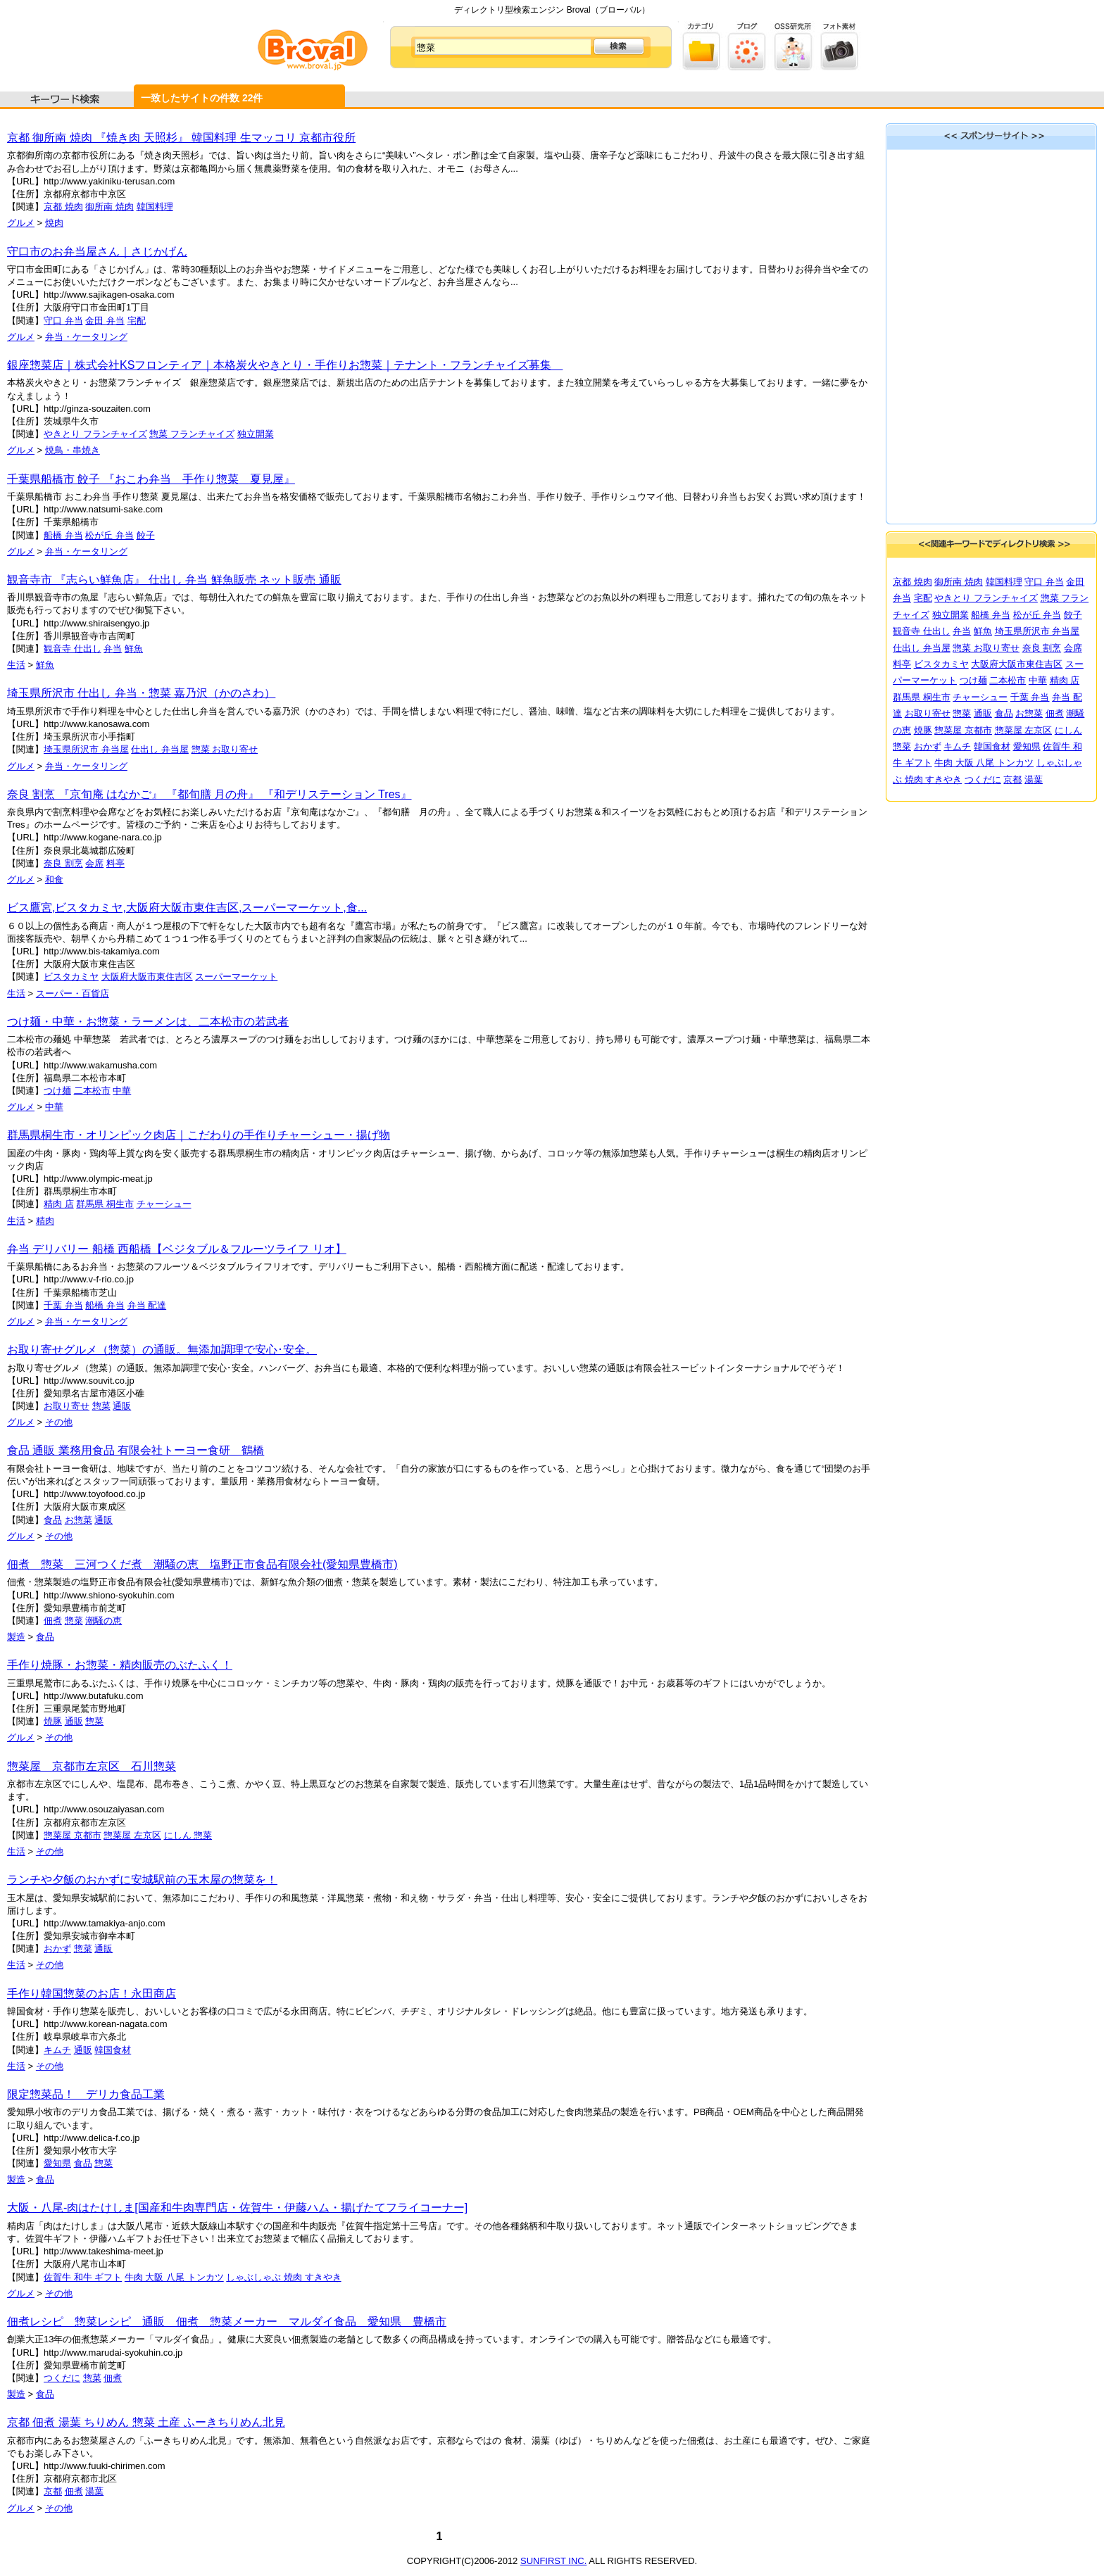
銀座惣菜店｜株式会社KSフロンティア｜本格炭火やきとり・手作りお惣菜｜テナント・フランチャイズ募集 (285, 365)
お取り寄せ (66, 1406)
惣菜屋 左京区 (132, 1835)
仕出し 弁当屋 (160, 749)
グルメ (20, 222)
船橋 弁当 (63, 535)
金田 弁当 (105, 320)
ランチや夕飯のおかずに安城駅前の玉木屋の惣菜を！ (142, 1880)
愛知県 (57, 2163)
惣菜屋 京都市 (72, 1835)
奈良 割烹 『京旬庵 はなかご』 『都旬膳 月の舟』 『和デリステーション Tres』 (209, 794)
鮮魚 (134, 648)
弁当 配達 (147, 1305)
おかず (57, 1948)
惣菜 (101, 1406)
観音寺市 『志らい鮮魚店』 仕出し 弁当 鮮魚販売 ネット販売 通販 (174, 580)
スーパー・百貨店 (72, 993)
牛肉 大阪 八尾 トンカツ (174, 2277)
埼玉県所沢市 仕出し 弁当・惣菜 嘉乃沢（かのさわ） (141, 693)
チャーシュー (164, 1204)
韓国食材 (112, 2050)
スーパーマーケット (236, 976)
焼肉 (54, 222)
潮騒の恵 (103, 1620)
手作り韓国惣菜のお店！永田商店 (91, 1994)
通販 (122, 1406)
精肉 (45, 1221)
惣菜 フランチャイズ (191, 434)
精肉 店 (59, 1204)
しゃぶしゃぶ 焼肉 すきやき (283, 2277)
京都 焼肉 (63, 206)
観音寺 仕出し (72, 648)
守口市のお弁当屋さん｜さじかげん (97, 252)
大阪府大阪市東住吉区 (147, 976)
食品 (53, 1520)
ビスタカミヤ (71, 976)
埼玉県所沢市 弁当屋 (86, 749)
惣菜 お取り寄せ (225, 749)
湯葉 (94, 2491)
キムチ (57, 2050)
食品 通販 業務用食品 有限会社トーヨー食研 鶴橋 (135, 1450)
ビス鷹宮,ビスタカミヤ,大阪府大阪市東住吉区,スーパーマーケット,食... (187, 908)
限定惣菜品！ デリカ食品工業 (86, 2094)
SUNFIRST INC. (553, 2561)
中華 (122, 1090)
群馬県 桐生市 (105, 1204)
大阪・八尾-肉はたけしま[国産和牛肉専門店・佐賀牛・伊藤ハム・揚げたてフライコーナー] (237, 2208)
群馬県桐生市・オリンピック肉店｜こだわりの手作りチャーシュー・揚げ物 (198, 1135)
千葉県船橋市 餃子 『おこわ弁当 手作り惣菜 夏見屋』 (151, 479)
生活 (16, 664)
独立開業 (255, 434)
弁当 (113, 648)
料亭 (115, 863)
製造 (16, 1636)
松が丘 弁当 (109, 535)
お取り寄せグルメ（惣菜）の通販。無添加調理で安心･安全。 (162, 1350)
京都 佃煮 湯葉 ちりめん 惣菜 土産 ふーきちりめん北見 (146, 2422)
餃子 (146, 535)
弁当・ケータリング (86, 337)
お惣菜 (78, 1520)
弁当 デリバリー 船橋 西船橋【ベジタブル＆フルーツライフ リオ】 (176, 1249)
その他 (59, 1422)
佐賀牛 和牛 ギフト (83, 2277)
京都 (53, 2491)
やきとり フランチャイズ (95, 434)
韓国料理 (155, 206)
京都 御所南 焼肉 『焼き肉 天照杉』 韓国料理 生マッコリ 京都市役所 (181, 138)
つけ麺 (57, 1090)
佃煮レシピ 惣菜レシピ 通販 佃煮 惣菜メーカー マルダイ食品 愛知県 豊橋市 (226, 2322)
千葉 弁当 (63, 1305)
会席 (94, 863)
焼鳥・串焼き (72, 450)
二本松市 (92, 1090)
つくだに (62, 2378)
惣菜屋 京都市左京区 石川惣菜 (91, 1766)
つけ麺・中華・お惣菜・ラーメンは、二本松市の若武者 (148, 1022)
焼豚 (53, 1721)
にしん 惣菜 (188, 1835)
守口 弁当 (63, 320)
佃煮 (53, 1620)
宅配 (136, 320)
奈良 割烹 (63, 863)
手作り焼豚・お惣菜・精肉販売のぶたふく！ (119, 1665)
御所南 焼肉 (109, 206)
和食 (54, 879)
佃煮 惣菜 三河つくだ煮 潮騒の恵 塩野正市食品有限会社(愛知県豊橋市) (202, 1564)
